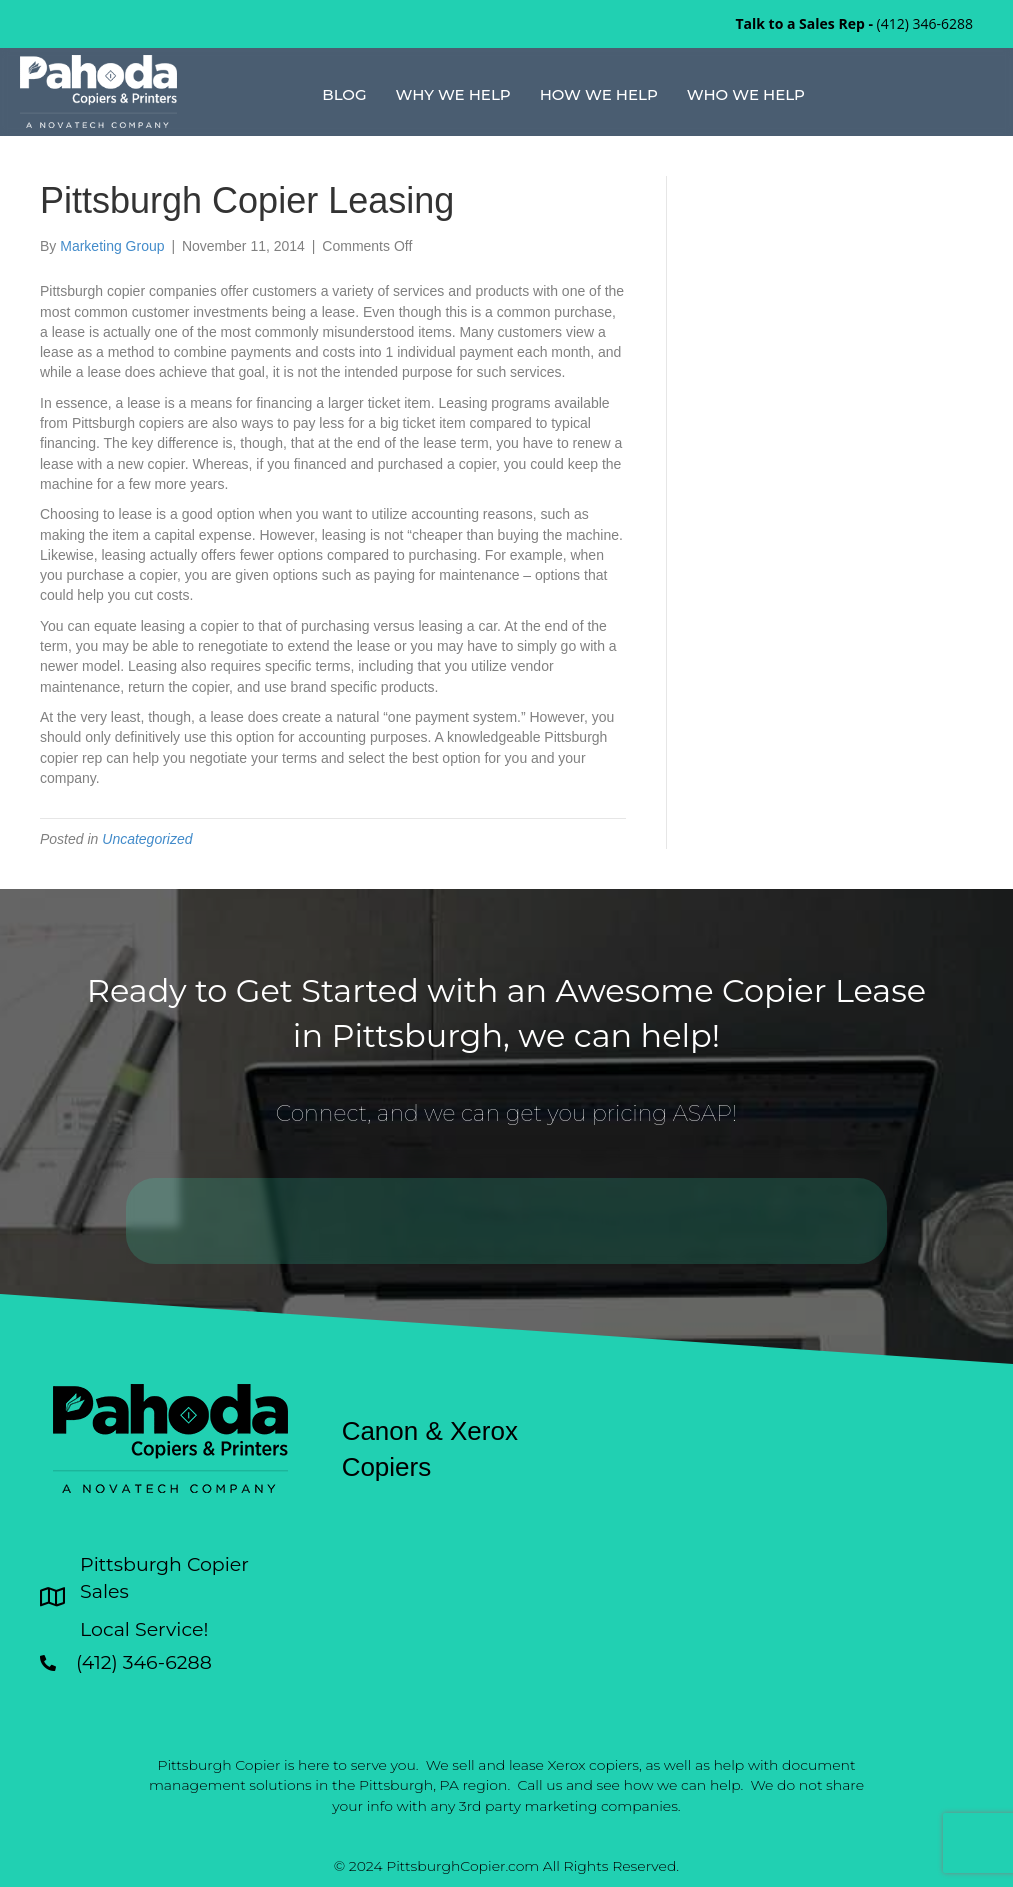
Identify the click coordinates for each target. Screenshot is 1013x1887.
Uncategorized (147, 839)
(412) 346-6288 (925, 23)
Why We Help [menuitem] (453, 94)
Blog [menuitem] (344, 94)
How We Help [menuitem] (599, 94)
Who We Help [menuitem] (746, 94)
